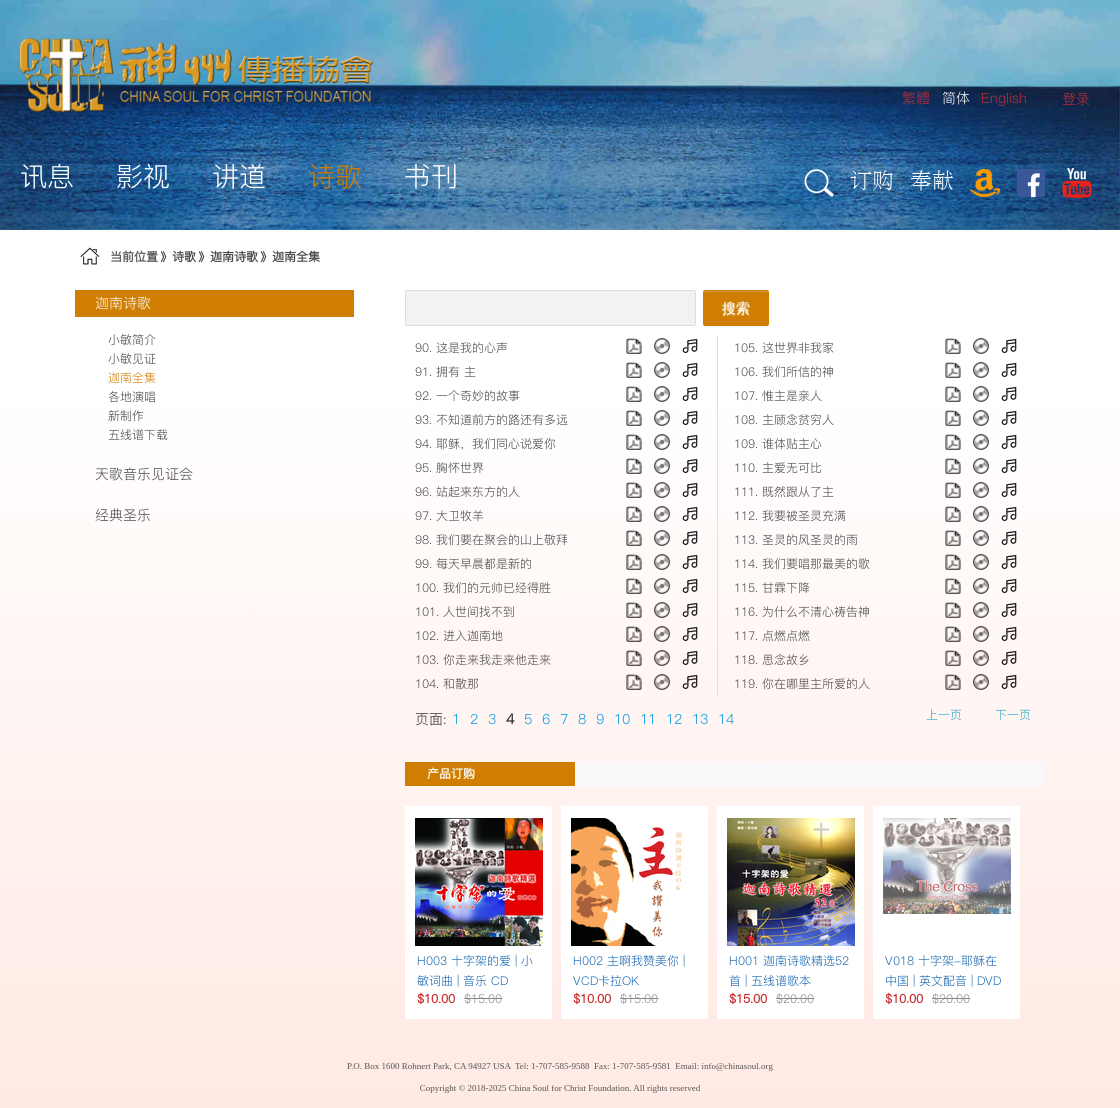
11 (648, 719)
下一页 (1013, 714)
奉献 (932, 179)
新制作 (126, 415)
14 (726, 719)
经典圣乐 (123, 515)
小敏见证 (132, 358)
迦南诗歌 (234, 256)
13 (700, 719)
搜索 (736, 308)
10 (622, 719)
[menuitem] (1076, 99)
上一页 (944, 714)
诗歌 (184, 256)
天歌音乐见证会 (144, 474)
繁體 (916, 98)
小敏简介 (132, 339)
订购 (872, 179)
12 (674, 719)
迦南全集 (296, 256)
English (1004, 98)
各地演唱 (132, 396)
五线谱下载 (138, 434)
